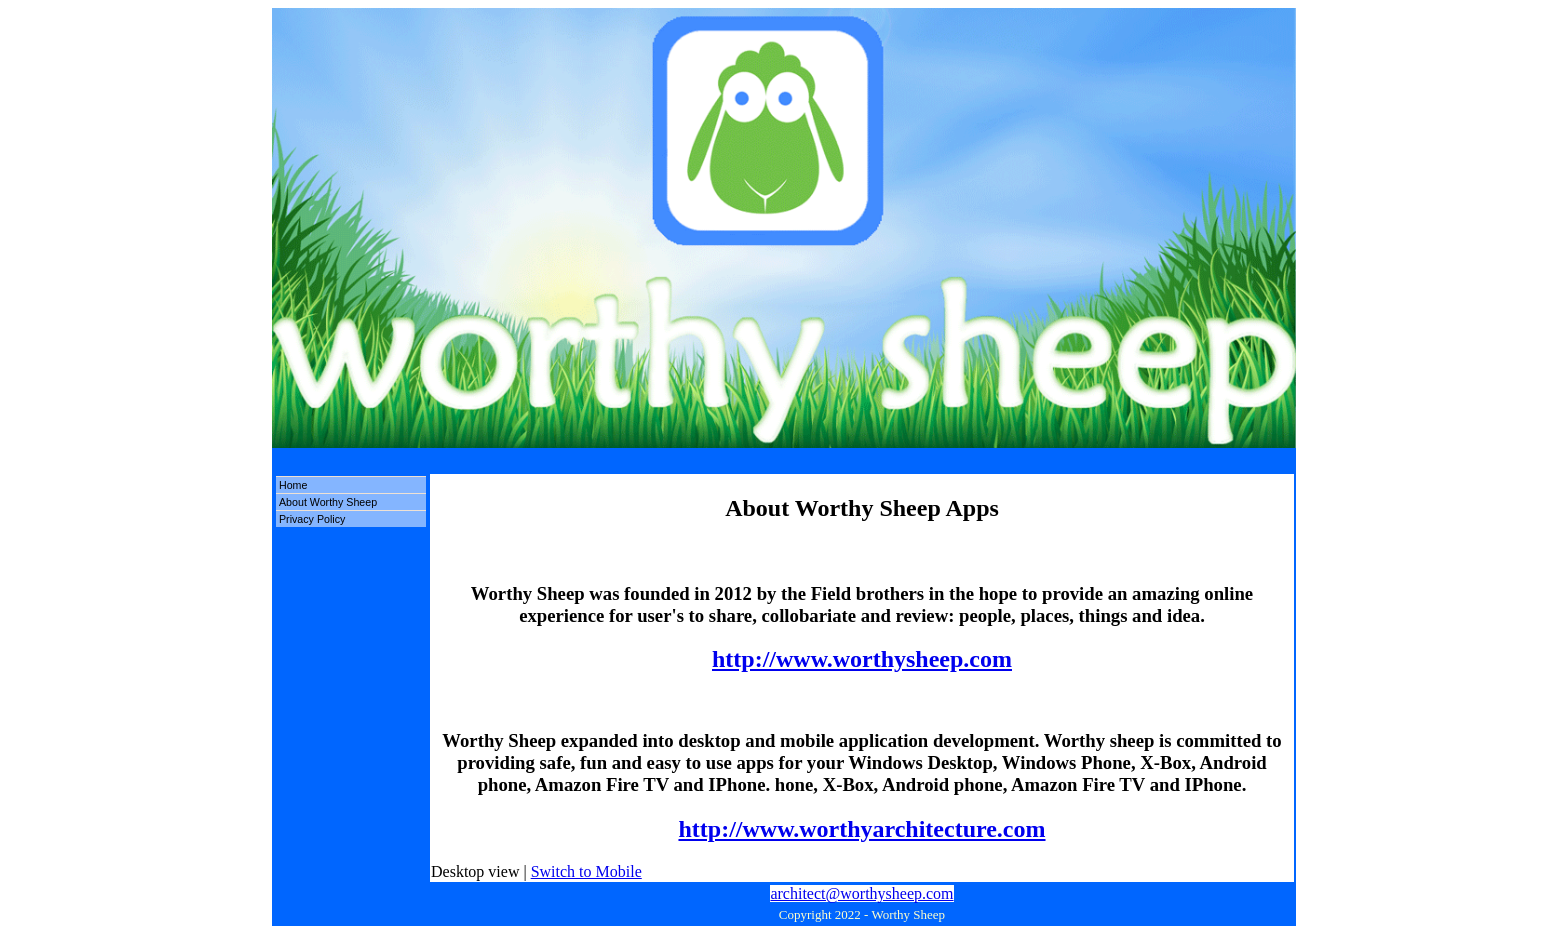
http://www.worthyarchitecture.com (861, 829)
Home (293, 485)
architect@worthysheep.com (861, 893)
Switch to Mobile (586, 871)
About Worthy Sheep (328, 502)
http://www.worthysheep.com (862, 659)
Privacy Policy (312, 519)
